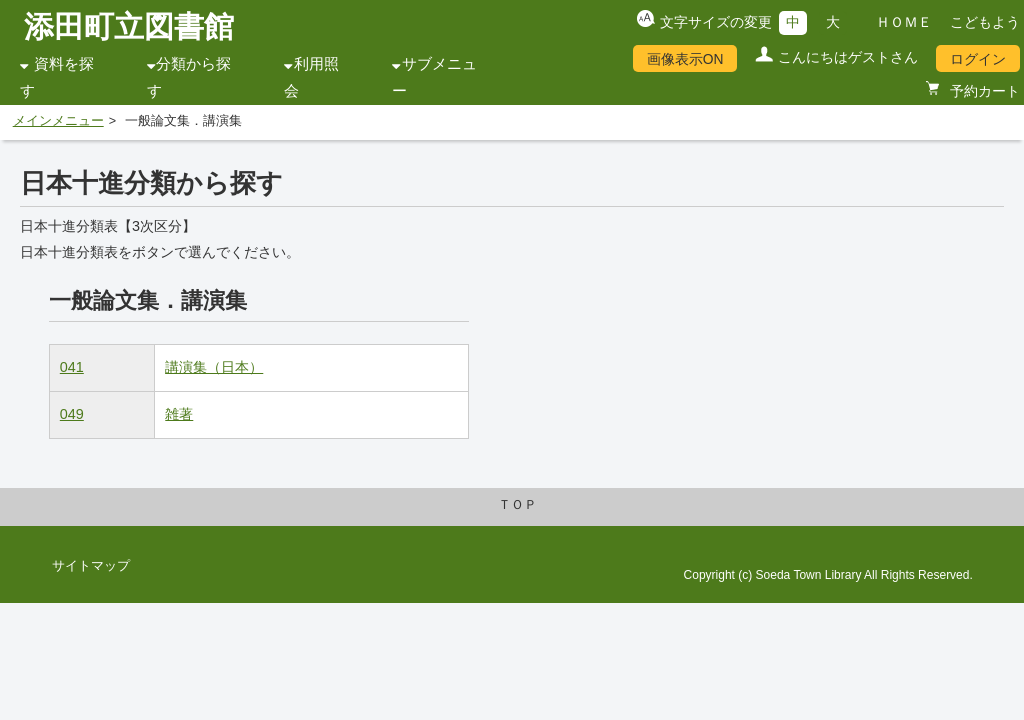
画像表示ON (685, 59)
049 (72, 414)
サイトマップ (91, 566)
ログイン (978, 59)
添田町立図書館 (129, 26)
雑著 (179, 414)
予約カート (983, 91)
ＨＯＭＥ (904, 22)
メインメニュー (58, 121)
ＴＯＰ (517, 505)
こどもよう (985, 22)
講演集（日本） (214, 367)
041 (72, 367)
